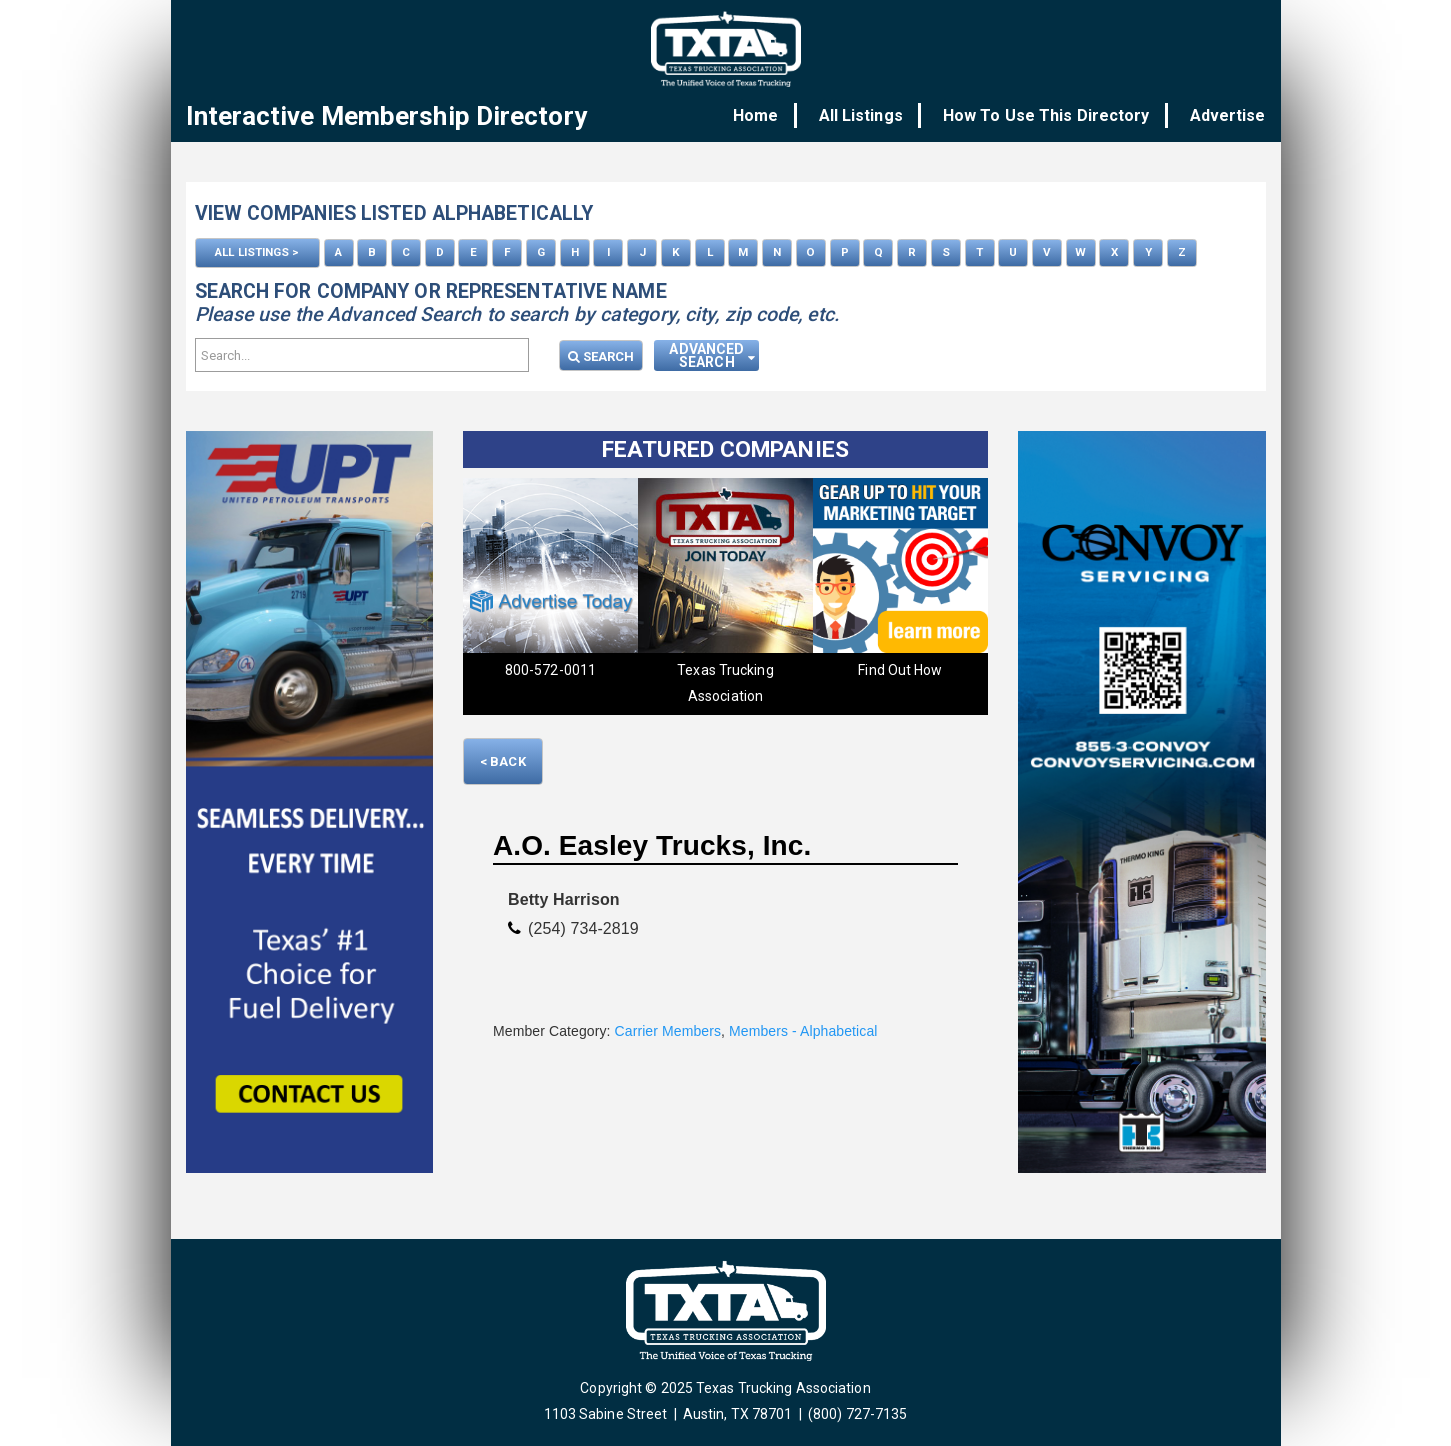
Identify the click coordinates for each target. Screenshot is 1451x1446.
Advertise (1228, 115)
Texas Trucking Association (725, 681)
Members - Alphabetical (803, 1029)
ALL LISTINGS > (257, 251)
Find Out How (900, 668)
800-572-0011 (550, 668)
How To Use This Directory (1053, 115)
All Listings (875, 115)
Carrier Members (668, 1029)
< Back (503, 759)
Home (776, 115)
